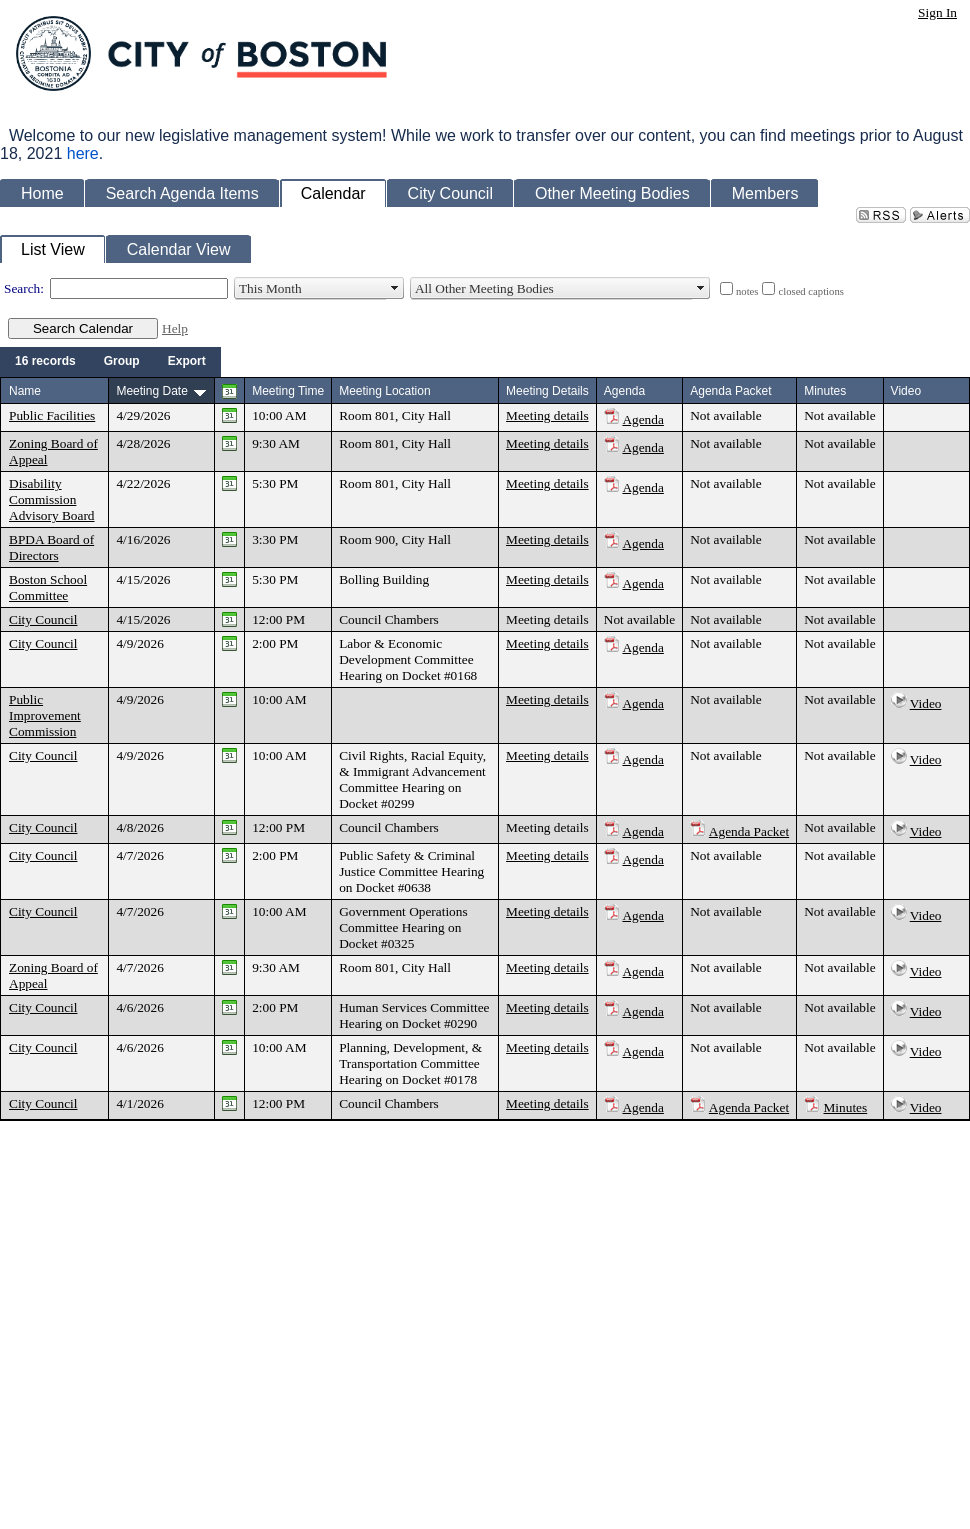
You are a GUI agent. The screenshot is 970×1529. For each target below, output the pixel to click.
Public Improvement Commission (45, 715)
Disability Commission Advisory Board (52, 499)
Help (175, 328)
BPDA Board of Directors (51, 547)
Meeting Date (151, 391)
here (83, 153)
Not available (725, 415)
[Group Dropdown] (122, 362)
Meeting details (547, 415)
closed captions (810, 291)
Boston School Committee (48, 587)
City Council (43, 619)
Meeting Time (288, 391)
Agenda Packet (749, 831)
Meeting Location (384, 391)
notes (747, 291)
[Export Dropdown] (187, 362)
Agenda (642, 419)
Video (926, 703)
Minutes (846, 1107)
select (395, 289)
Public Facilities (52, 415)
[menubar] (110, 362)
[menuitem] (45, 362)
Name (25, 391)
